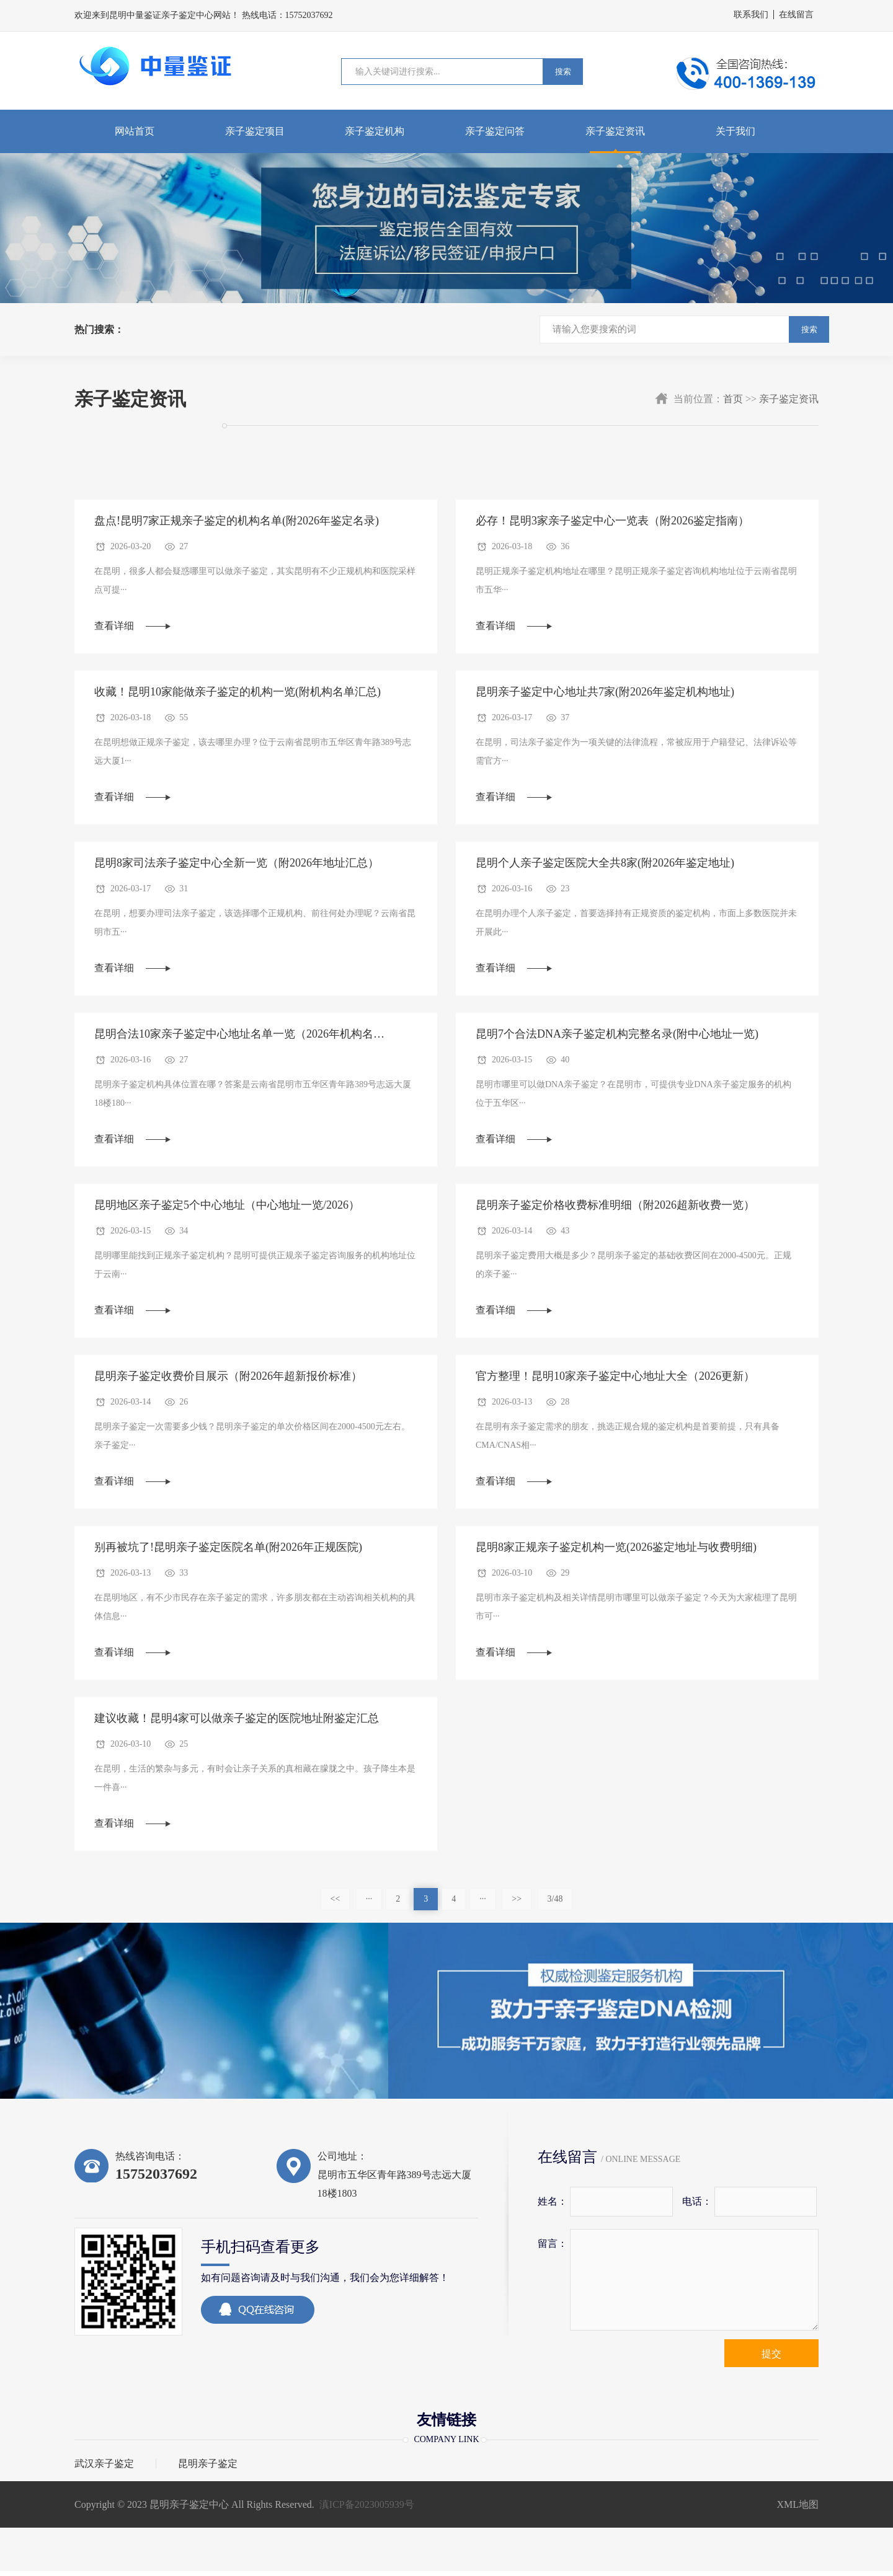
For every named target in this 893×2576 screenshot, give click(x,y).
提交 (771, 2358)
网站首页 (134, 131)
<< (335, 1903)
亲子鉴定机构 (374, 131)
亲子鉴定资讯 (615, 131)
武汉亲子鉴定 (104, 2469)
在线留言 (796, 14)
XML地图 (797, 2509)
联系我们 (751, 14)
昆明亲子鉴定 (208, 2469)
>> (517, 1903)
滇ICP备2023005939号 (366, 2509)
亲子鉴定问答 (495, 131)
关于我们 (735, 131)
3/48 (555, 1903)
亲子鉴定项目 (255, 131)
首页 (733, 399)
